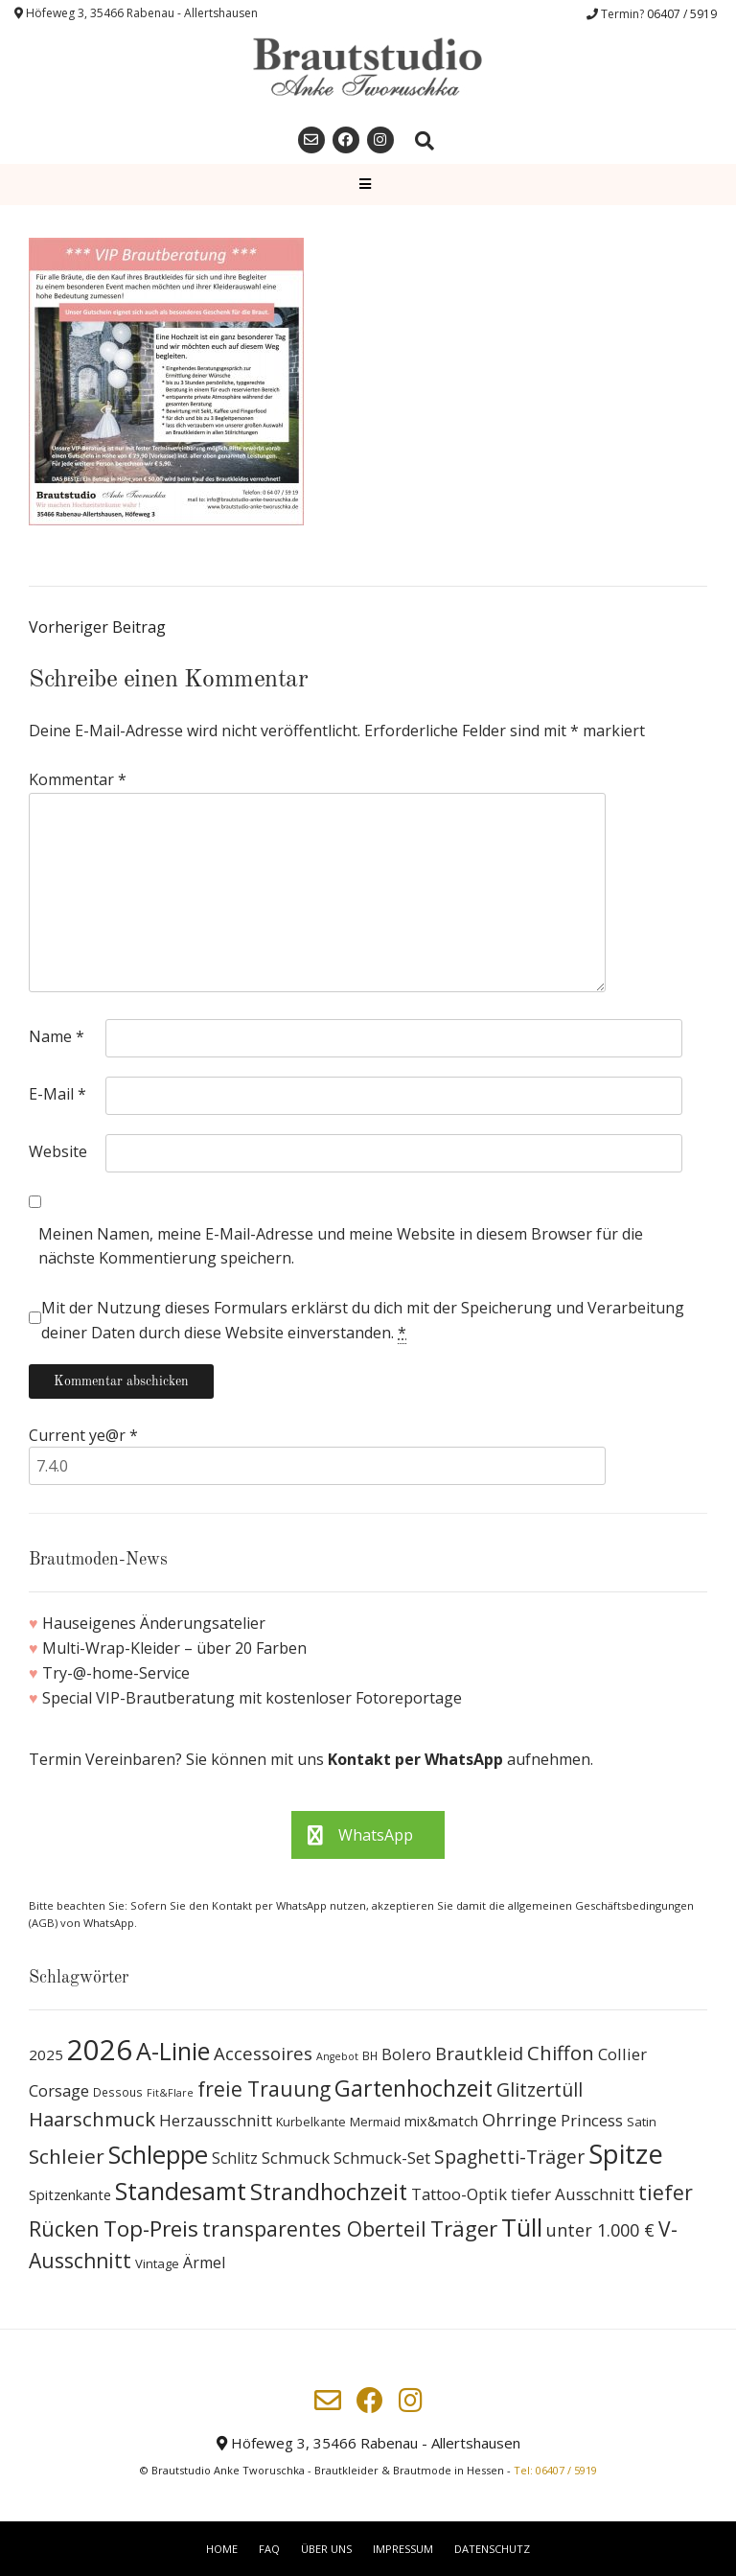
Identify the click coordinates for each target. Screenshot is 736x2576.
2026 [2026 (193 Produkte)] (99, 2050)
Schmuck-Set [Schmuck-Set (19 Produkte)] (382, 2158)
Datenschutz (492, 2548)
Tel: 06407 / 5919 (555, 2470)
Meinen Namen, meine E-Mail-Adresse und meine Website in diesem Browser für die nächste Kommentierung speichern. (340, 1246)
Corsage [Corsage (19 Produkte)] (59, 2090)
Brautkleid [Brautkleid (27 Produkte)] (479, 2053)
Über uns (326, 2548)
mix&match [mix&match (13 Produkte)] (441, 2120)
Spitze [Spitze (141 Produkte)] (625, 2153)
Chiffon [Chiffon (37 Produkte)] (560, 2052)
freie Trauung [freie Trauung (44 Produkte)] (264, 2089)
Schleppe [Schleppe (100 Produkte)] (158, 2154)
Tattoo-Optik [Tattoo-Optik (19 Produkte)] (459, 2194)
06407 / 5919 (682, 14)
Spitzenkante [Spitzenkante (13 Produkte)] (70, 2194)
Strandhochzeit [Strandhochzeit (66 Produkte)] (328, 2191)
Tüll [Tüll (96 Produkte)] (521, 2227)
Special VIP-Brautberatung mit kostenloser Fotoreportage (252, 1697)
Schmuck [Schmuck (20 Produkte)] (296, 2158)
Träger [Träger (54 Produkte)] (463, 2228)
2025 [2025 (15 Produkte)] (46, 2054)
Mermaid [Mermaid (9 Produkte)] (375, 2122)
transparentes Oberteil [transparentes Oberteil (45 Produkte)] (314, 2228)
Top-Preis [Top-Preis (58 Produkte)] (151, 2228)
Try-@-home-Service (116, 1672)
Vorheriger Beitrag (97, 627)
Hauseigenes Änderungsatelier (153, 1623)
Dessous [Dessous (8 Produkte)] (118, 2092)
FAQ (269, 2548)
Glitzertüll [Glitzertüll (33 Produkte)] (539, 2089)
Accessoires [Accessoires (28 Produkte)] (263, 2053)
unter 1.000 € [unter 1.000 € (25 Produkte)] (600, 2229)
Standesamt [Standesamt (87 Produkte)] (180, 2191)
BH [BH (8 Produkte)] (370, 2056)
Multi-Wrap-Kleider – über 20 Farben (174, 1648)
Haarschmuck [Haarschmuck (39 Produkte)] (92, 2118)
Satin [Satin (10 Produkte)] (641, 2121)
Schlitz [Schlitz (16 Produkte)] (235, 2158)
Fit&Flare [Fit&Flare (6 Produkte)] (170, 2093)
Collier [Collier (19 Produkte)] (622, 2054)
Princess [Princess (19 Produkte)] (592, 2120)
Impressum (403, 2548)
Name (56, 1036)
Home (222, 2548)
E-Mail (57, 1093)
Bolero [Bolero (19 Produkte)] (406, 2054)
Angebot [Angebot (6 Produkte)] (337, 2056)
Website (58, 1151)
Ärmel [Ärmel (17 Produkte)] (204, 2262)
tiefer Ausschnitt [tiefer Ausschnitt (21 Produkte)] (572, 2194)
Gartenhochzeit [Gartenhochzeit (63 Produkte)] (413, 2088)
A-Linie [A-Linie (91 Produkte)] (173, 2050)
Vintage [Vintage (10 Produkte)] (157, 2263)
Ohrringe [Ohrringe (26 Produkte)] (519, 2119)
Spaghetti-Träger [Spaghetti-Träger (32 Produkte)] (509, 2157)
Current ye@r (83, 1435)
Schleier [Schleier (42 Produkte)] (66, 2156)
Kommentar (77, 779)
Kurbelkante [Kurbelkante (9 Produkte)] (311, 2122)
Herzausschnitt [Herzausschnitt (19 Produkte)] (215, 2120)
